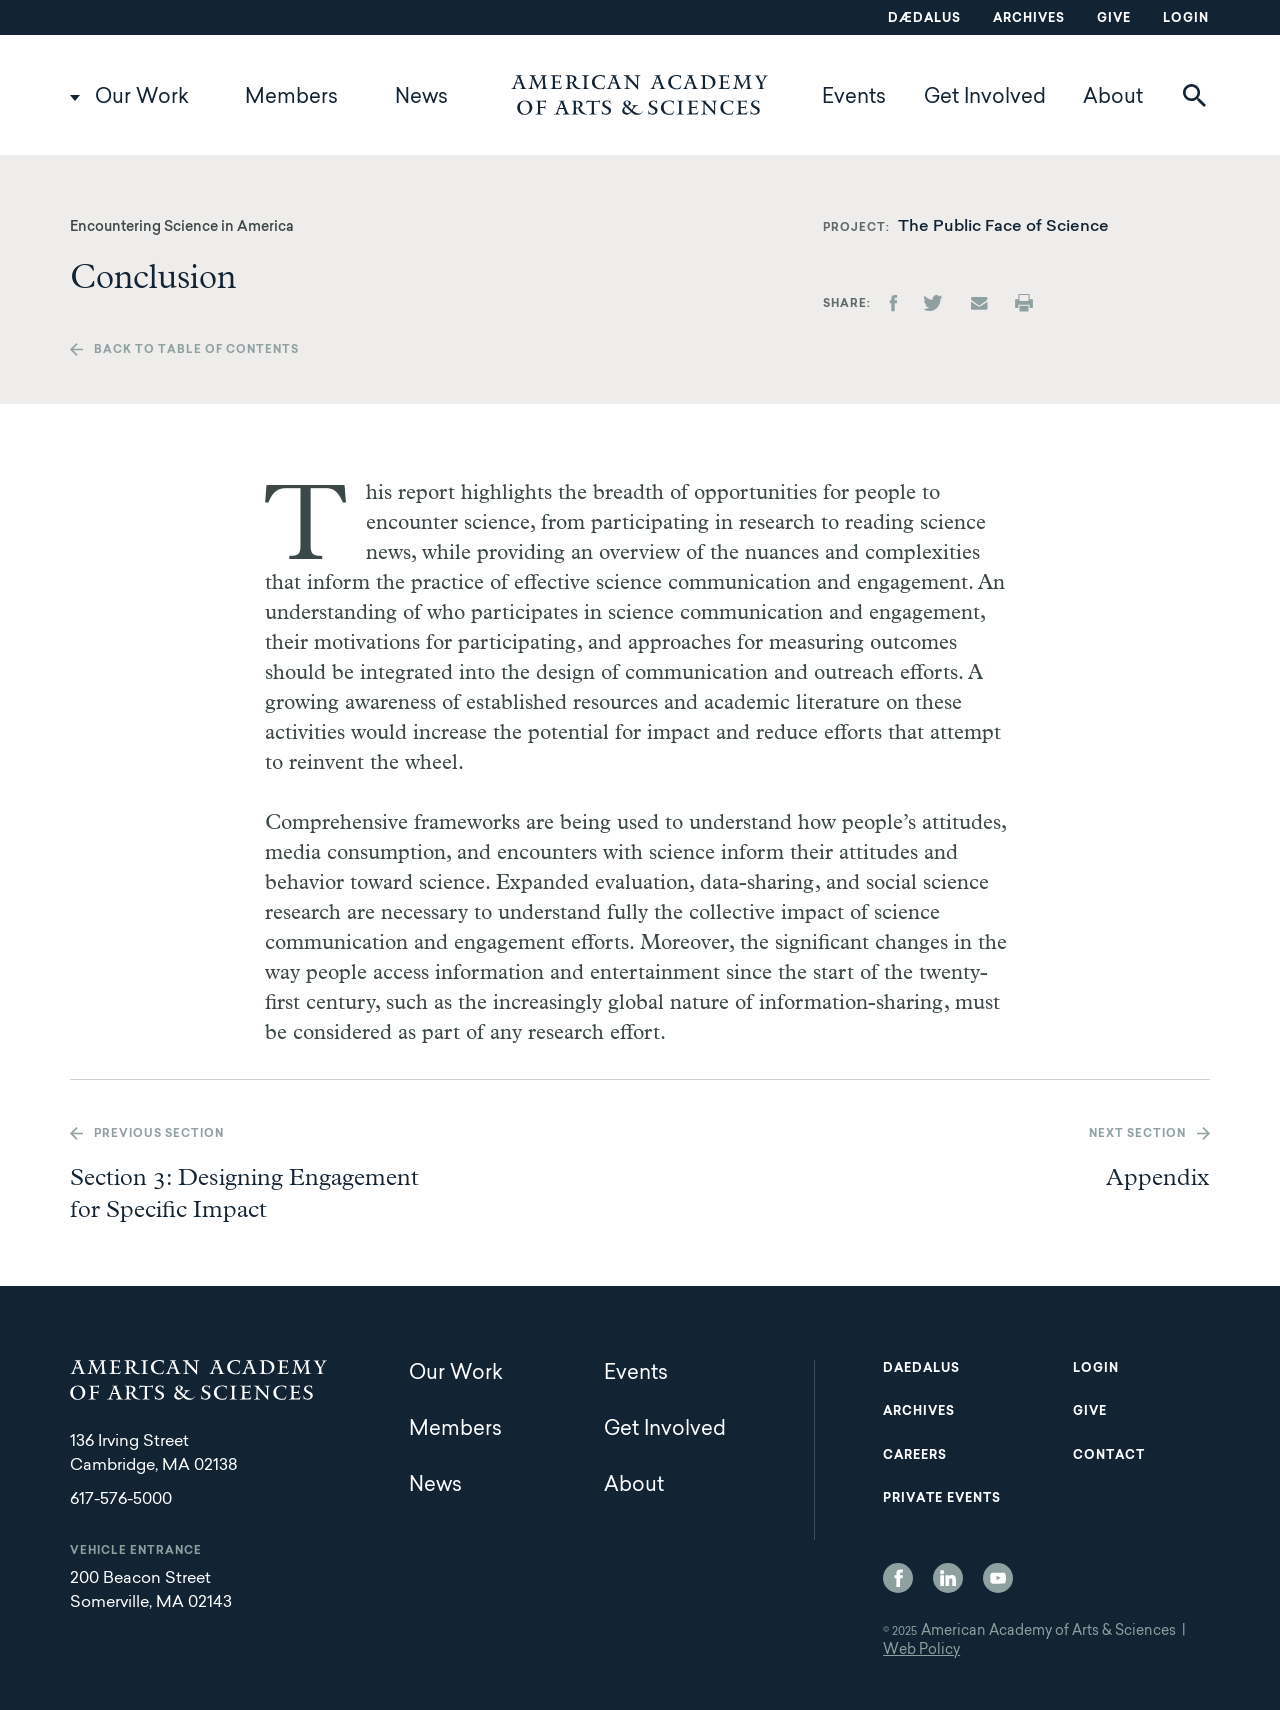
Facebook (898, 1578)
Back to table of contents (196, 350)
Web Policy (921, 1651)
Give (1114, 19)
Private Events (942, 1499)
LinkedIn (948, 1578)
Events (854, 98)
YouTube (998, 1578)
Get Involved (985, 98)
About (1113, 98)
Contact (1109, 1456)
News (421, 98)
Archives (1029, 19)
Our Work (142, 98)
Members (291, 98)
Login (1186, 19)
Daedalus (921, 1369)
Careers (915, 1456)
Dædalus (924, 19)
